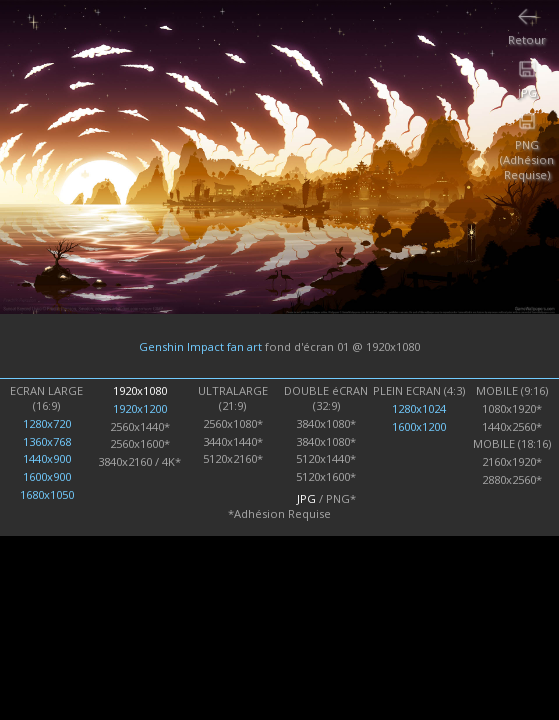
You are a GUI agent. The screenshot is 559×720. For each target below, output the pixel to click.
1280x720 (47, 423)
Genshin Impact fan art (200, 346)
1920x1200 (140, 408)
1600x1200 (419, 426)
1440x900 (47, 458)
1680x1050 (47, 494)
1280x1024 (419, 408)
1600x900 (47, 476)
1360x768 (47, 441)
